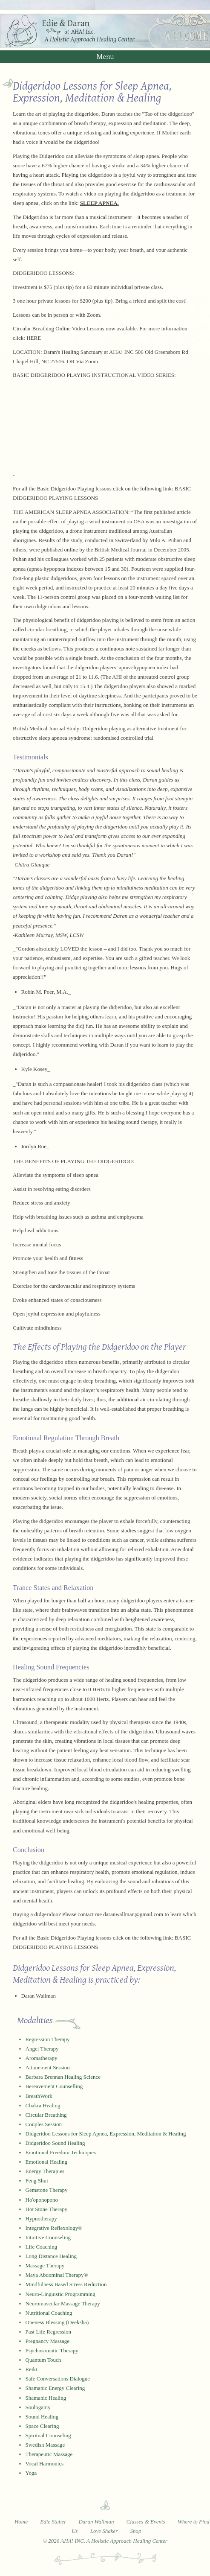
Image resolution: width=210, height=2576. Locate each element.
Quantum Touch (43, 2360)
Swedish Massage (45, 2445)
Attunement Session (48, 2067)
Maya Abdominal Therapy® (57, 2275)
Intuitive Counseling (48, 2237)
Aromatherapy (42, 2058)
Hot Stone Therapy (47, 2209)
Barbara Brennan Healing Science (63, 2077)
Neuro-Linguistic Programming (60, 2294)
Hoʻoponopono (42, 2200)
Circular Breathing (46, 2115)
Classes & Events (146, 2521)
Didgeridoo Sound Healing (55, 2143)
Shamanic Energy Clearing (55, 2388)
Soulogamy (38, 2407)
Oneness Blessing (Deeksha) (57, 2322)
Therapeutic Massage (49, 2454)
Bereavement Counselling (54, 2086)
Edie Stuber (53, 2521)
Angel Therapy (42, 2048)
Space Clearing (42, 2426)
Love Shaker (104, 2531)
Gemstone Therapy (47, 2190)
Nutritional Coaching (49, 2313)
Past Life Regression (49, 2331)
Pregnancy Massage (48, 2341)
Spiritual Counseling (48, 2435)
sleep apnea (85, 1175)
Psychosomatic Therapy (52, 2350)
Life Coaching (42, 2246)
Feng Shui (37, 2180)
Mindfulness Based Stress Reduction (66, 2284)
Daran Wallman (38, 1996)
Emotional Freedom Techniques (61, 2152)
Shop (135, 2531)
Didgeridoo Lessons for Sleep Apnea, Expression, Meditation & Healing (106, 2133)
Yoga (31, 2473)
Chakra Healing (43, 2105)
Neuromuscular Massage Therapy (63, 2303)
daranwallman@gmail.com (133, 1914)
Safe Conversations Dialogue (58, 2378)
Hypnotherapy (41, 2218)
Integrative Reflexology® (54, 2228)
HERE (33, 338)
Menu (105, 56)
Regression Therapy (48, 2039)
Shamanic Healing (46, 2398)
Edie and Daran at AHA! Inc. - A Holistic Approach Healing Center (105, 31)
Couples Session (44, 2124)
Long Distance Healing (51, 2256)
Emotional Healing (47, 2162)
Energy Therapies (45, 2171)
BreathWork (39, 2096)
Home (21, 2521)
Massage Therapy (45, 2265)
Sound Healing (42, 2416)
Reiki (31, 2369)
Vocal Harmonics (45, 2463)
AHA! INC (121, 352)
